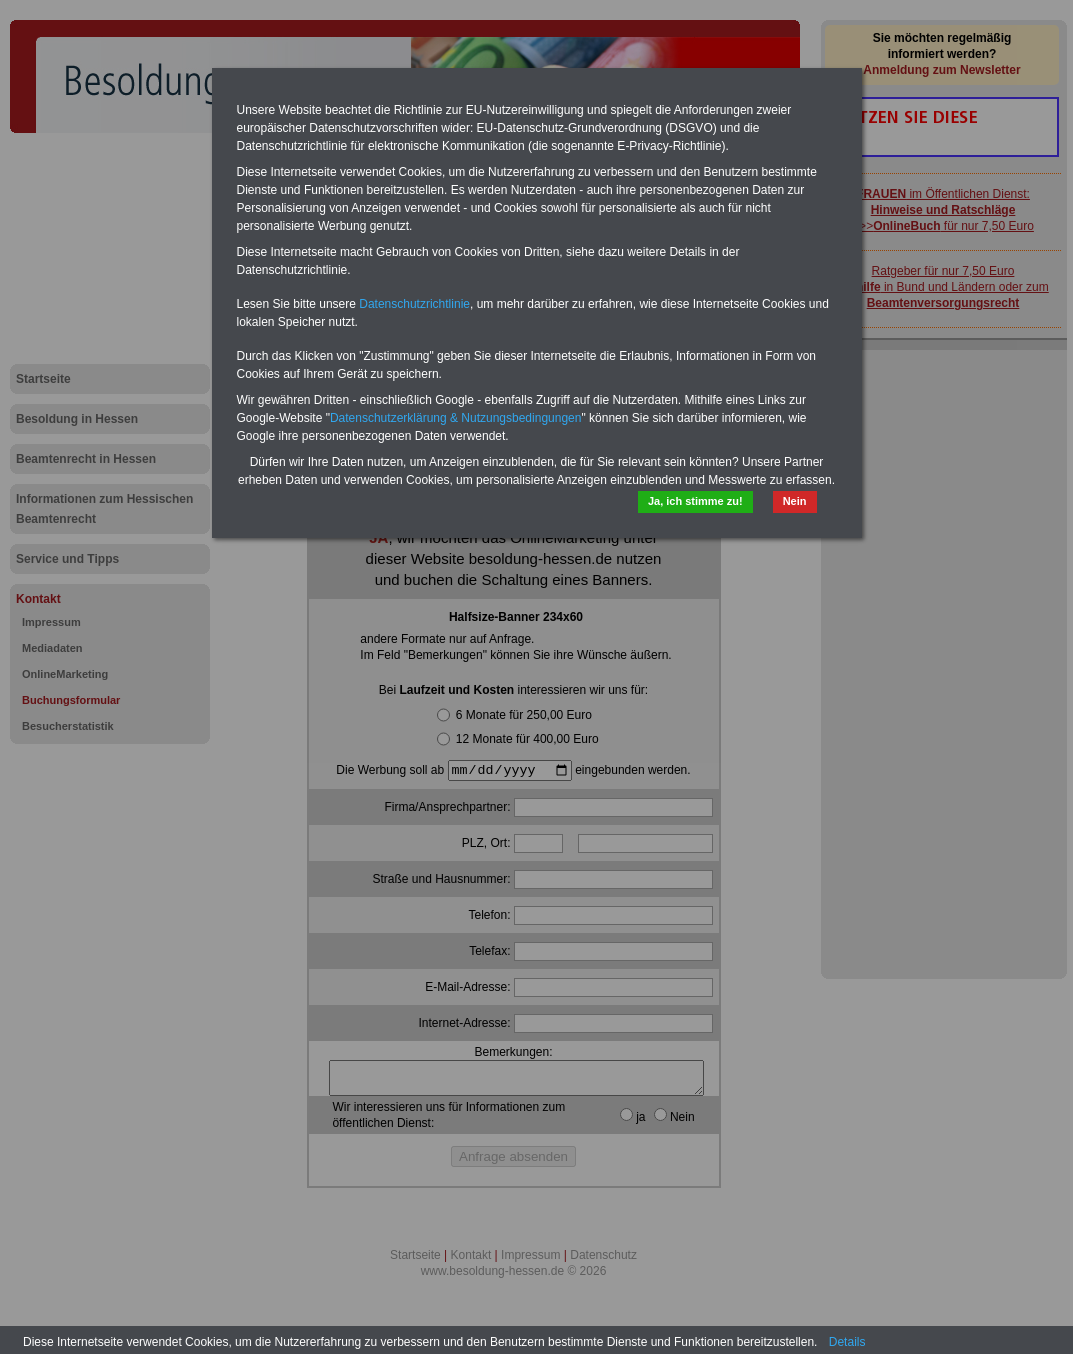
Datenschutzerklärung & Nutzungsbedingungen (456, 418)
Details (847, 1342)
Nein (795, 501)
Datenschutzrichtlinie (414, 304)
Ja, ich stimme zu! (695, 501)
